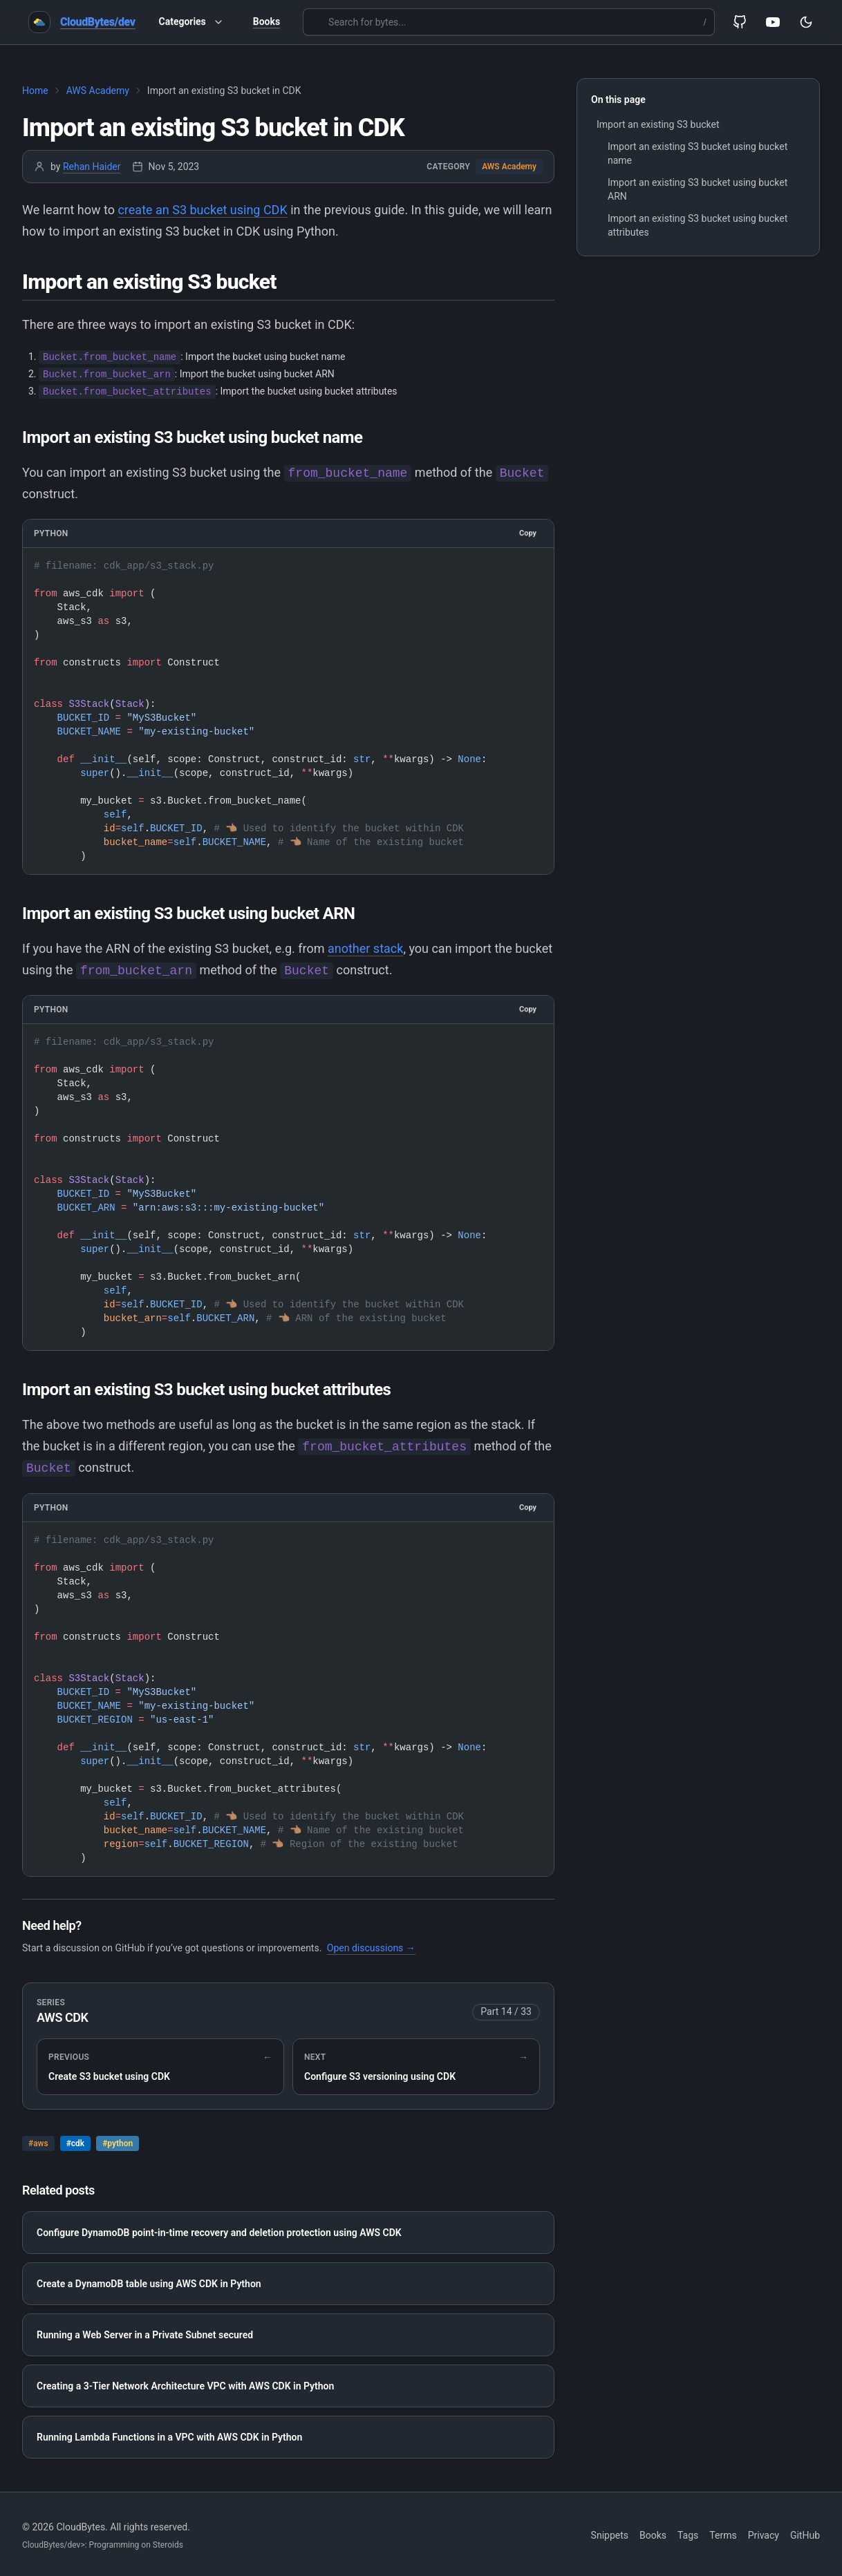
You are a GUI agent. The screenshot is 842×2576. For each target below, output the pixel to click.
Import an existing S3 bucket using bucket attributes (697, 225)
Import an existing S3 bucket (658, 124)
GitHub (805, 2533)
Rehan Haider (92, 166)
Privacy (763, 2533)
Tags (687, 2533)
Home (35, 90)
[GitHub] (740, 22)
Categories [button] (191, 22)
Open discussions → (371, 1945)
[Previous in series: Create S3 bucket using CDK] (160, 2064)
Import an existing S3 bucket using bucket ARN (697, 189)
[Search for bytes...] (509, 22)
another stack (365, 946)
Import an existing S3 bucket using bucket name (697, 153)
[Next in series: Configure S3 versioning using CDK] (416, 2064)
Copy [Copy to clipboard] (527, 531)
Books (266, 21)
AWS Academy (97, 90)
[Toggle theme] (806, 22)
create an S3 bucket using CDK (202, 209)
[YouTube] (773, 22)
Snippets (609, 2533)
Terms (722, 2533)
